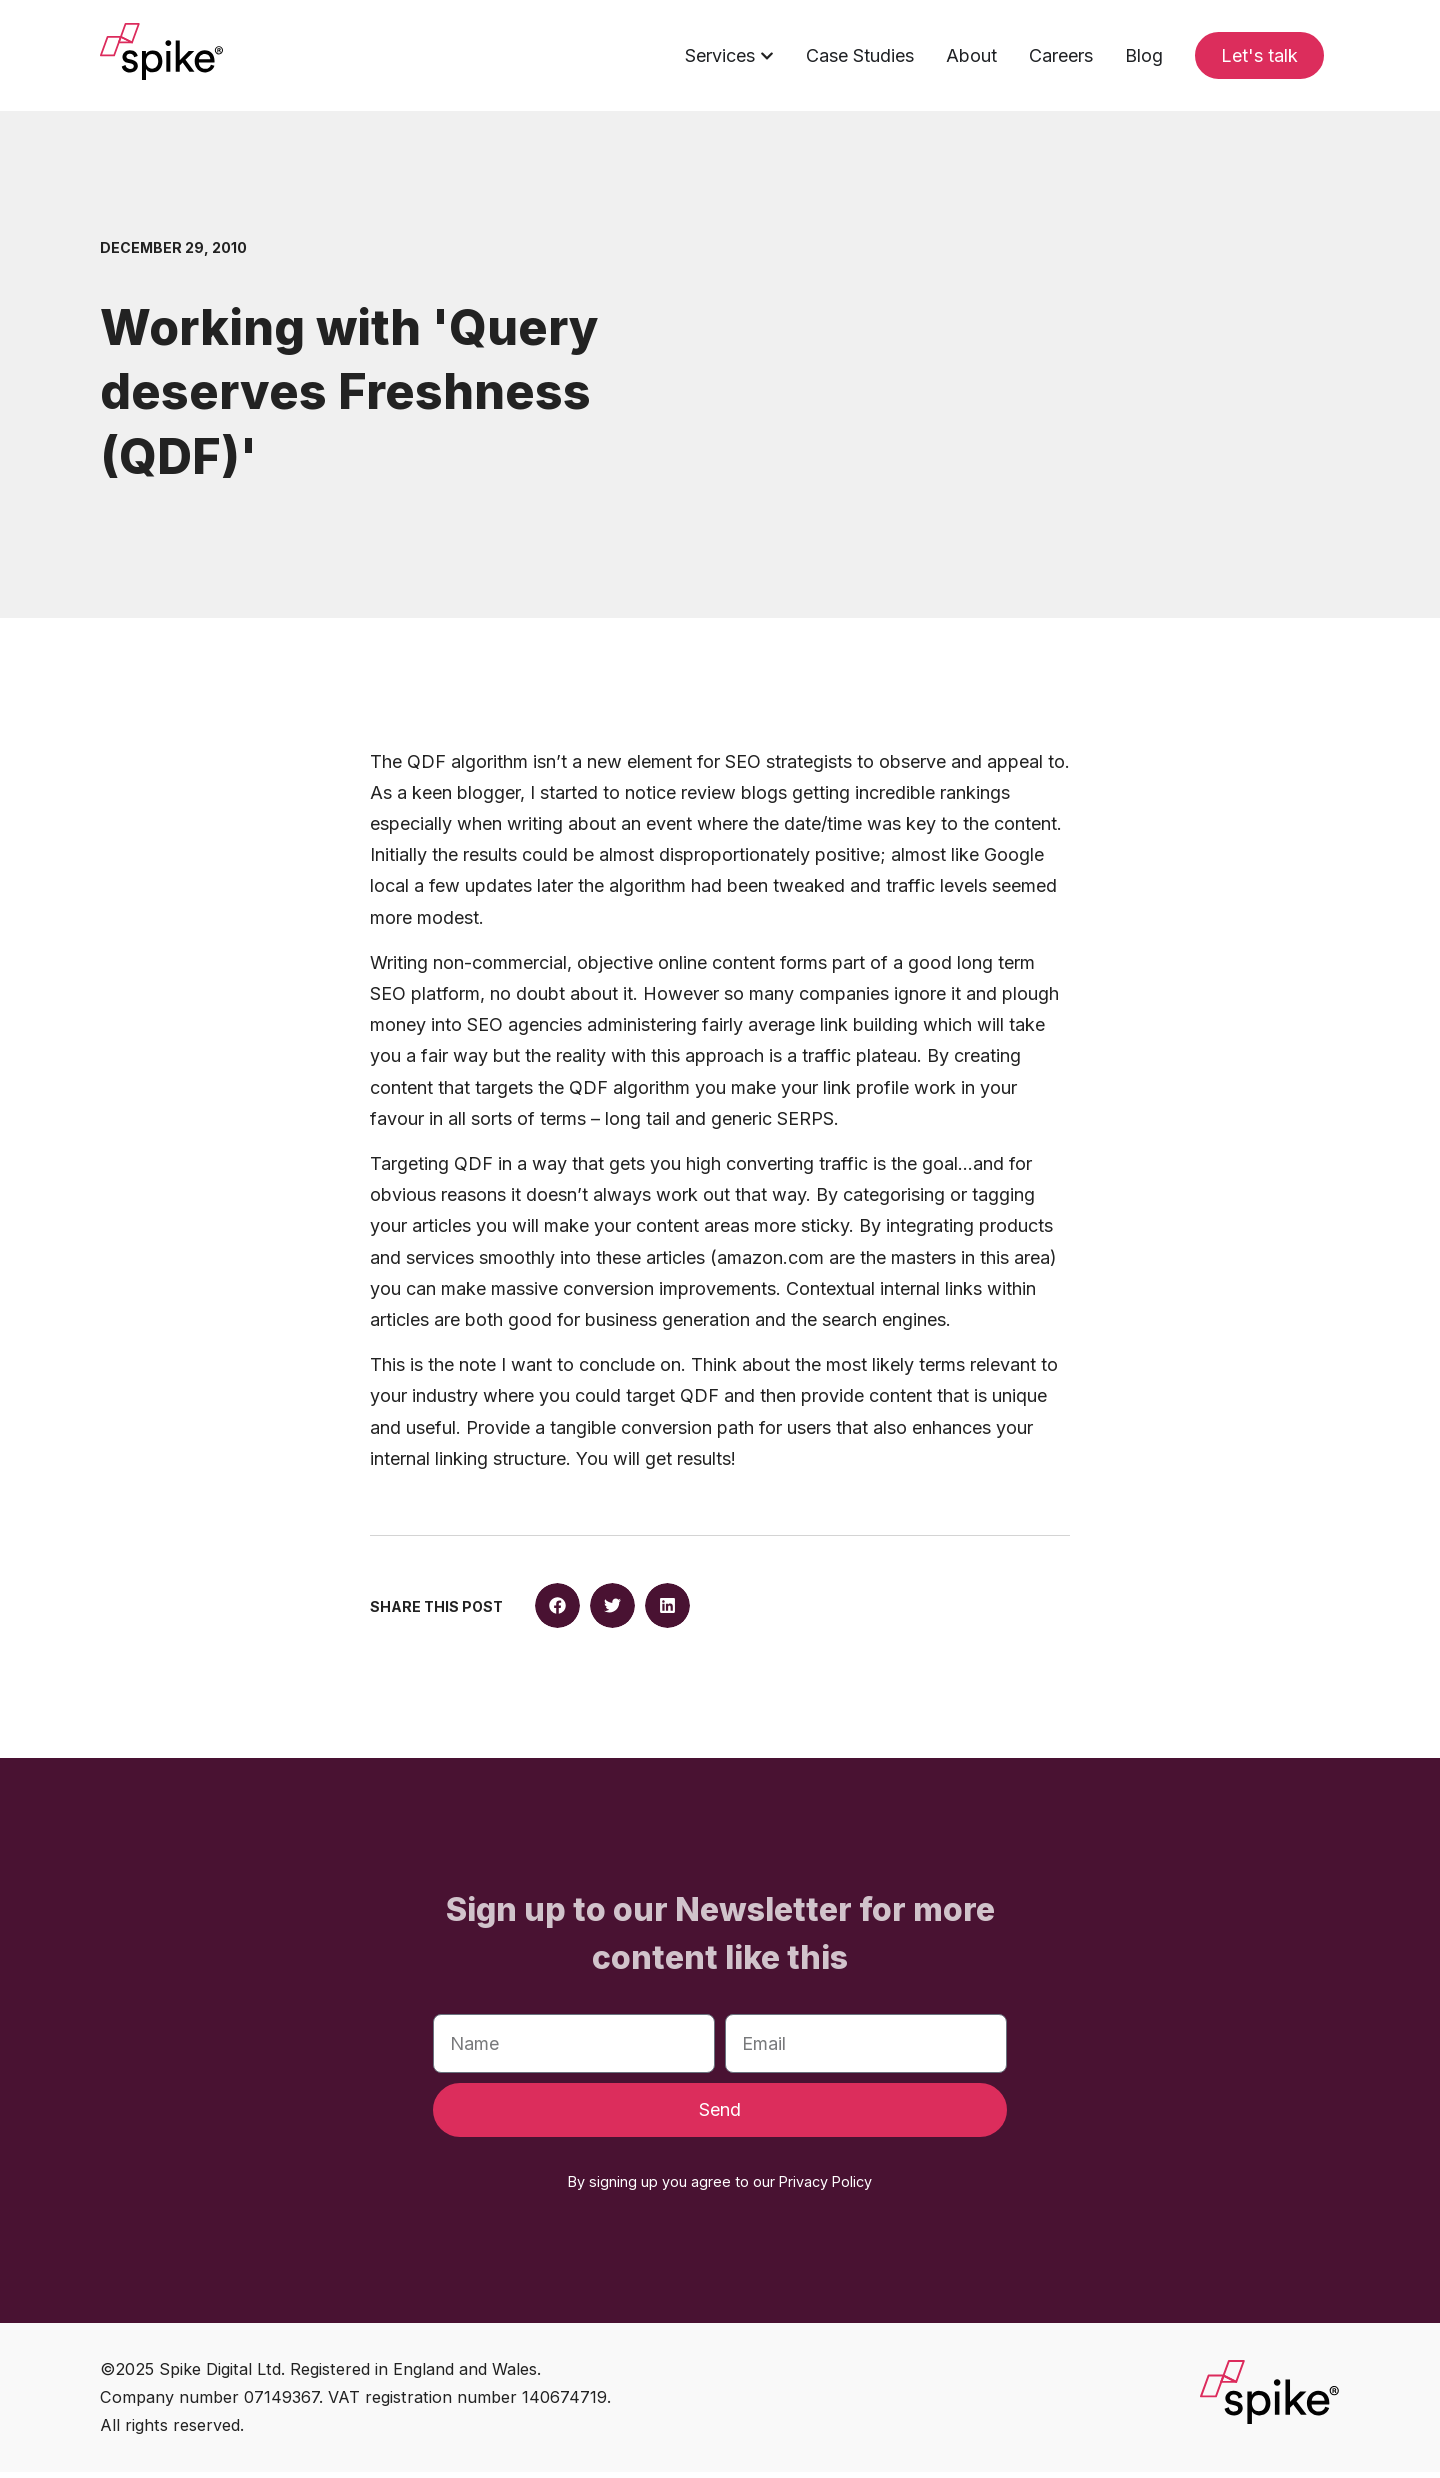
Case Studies (860, 55)
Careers (1061, 55)
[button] (557, 1612)
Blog (1144, 55)
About (971, 55)
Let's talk (1259, 55)
